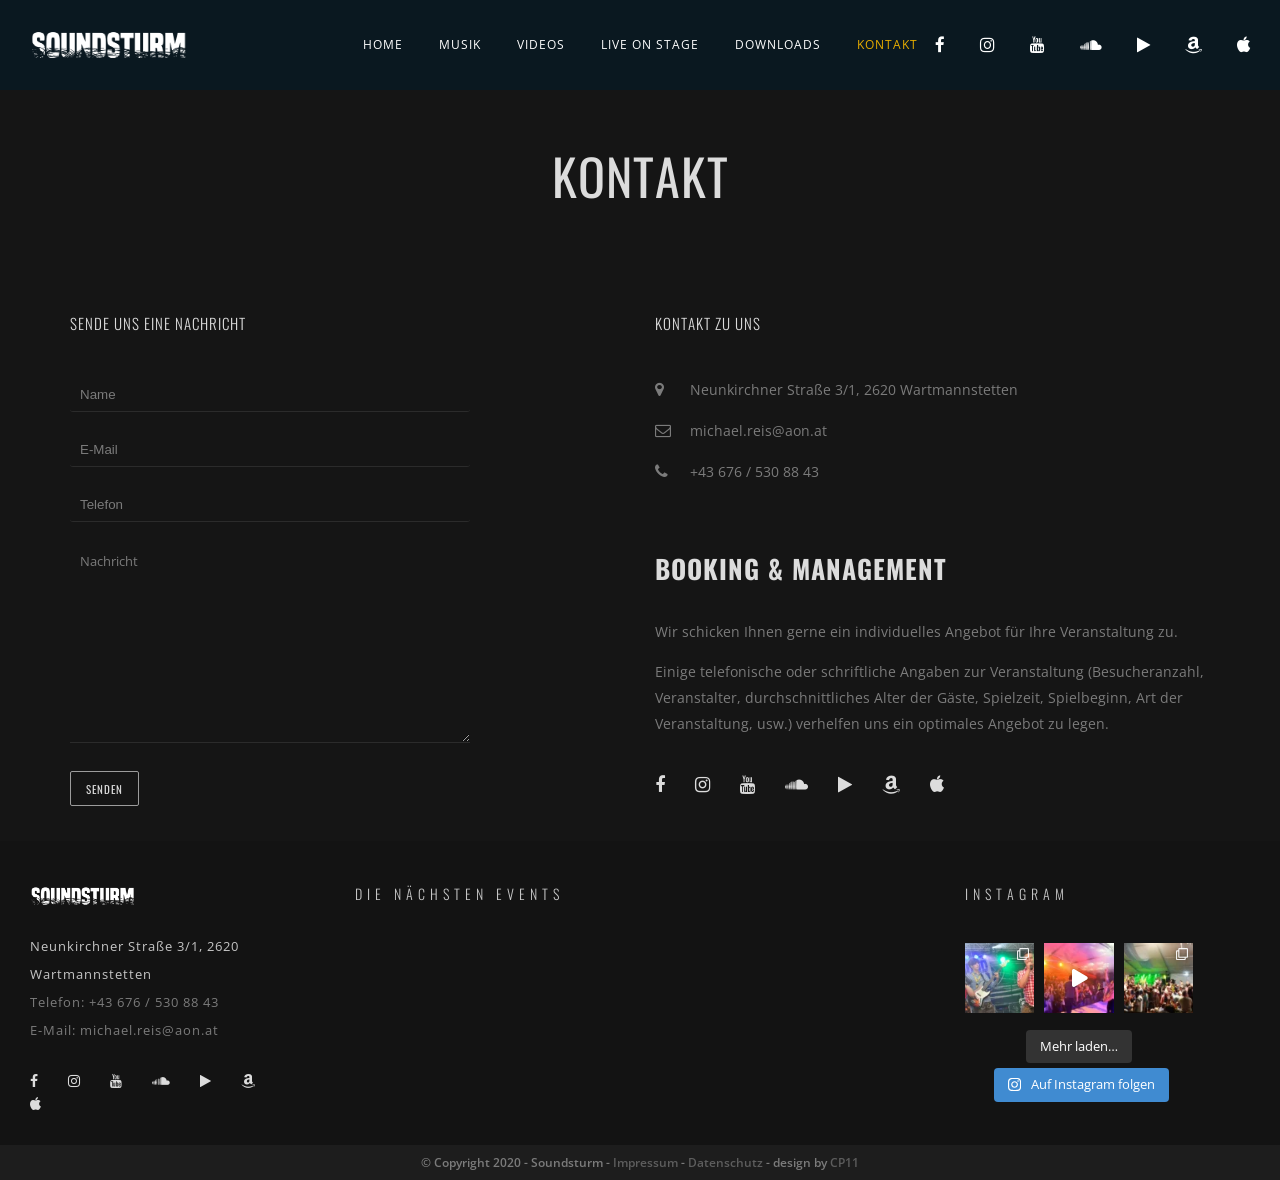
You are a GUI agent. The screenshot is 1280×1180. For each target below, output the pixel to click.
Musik (460, 44)
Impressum (645, 1162)
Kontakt (887, 44)
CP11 (844, 1162)
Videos (541, 44)
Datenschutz (725, 1162)
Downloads (778, 44)
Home (383, 44)
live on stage (650, 44)
